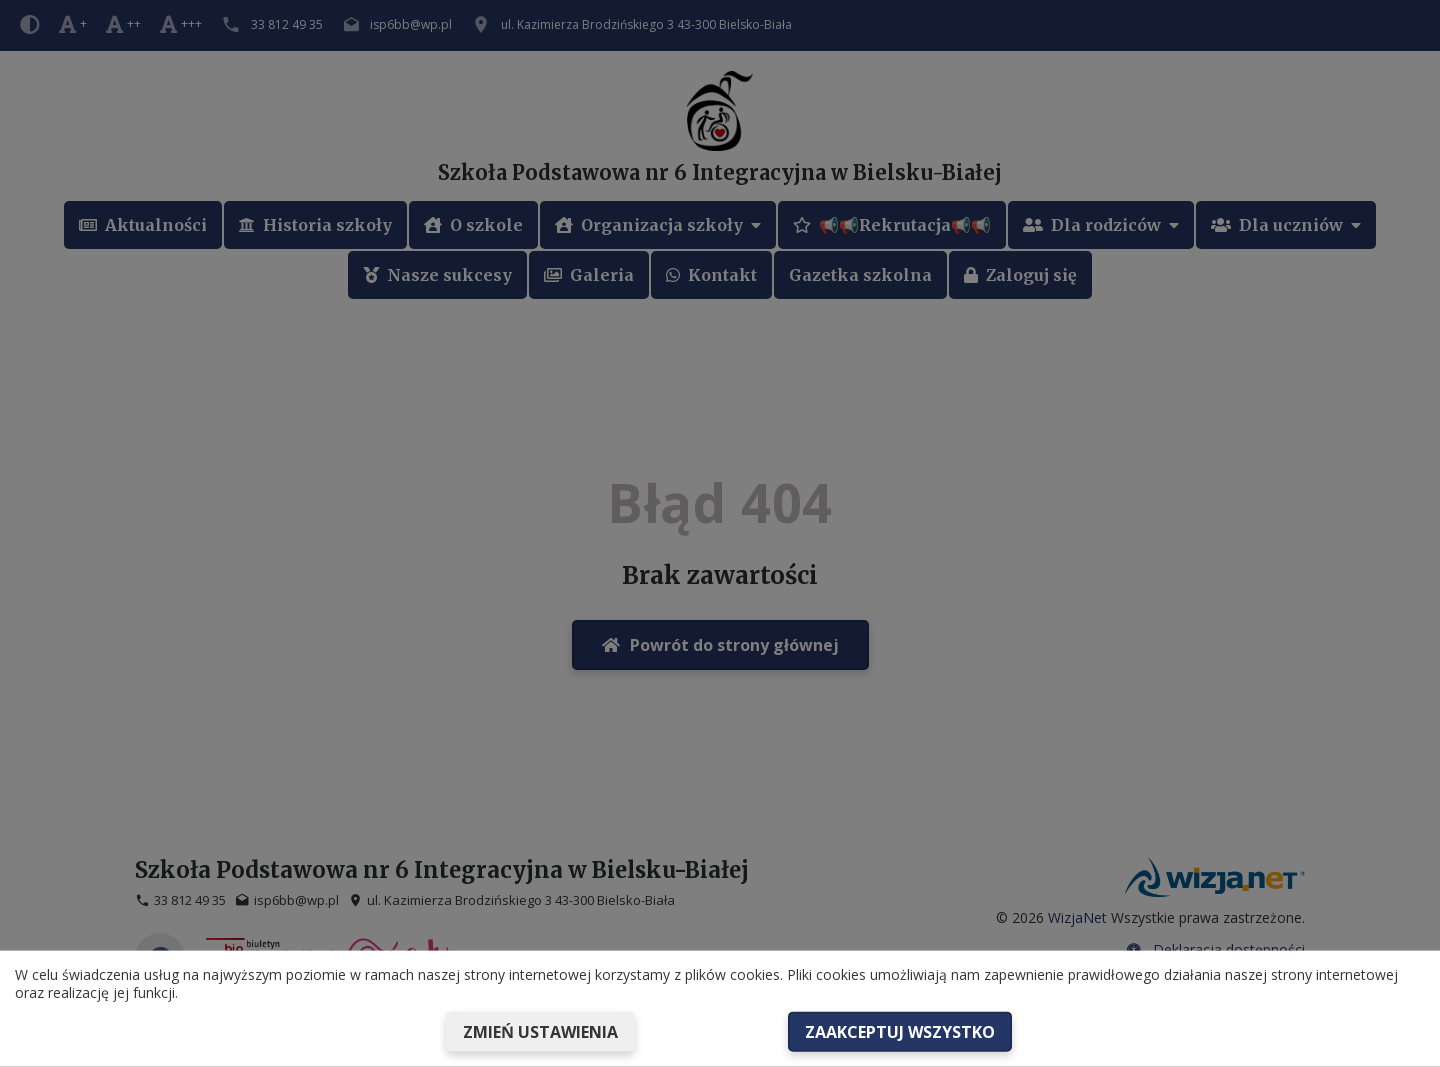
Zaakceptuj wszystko (900, 1032)
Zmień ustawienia (540, 1032)
